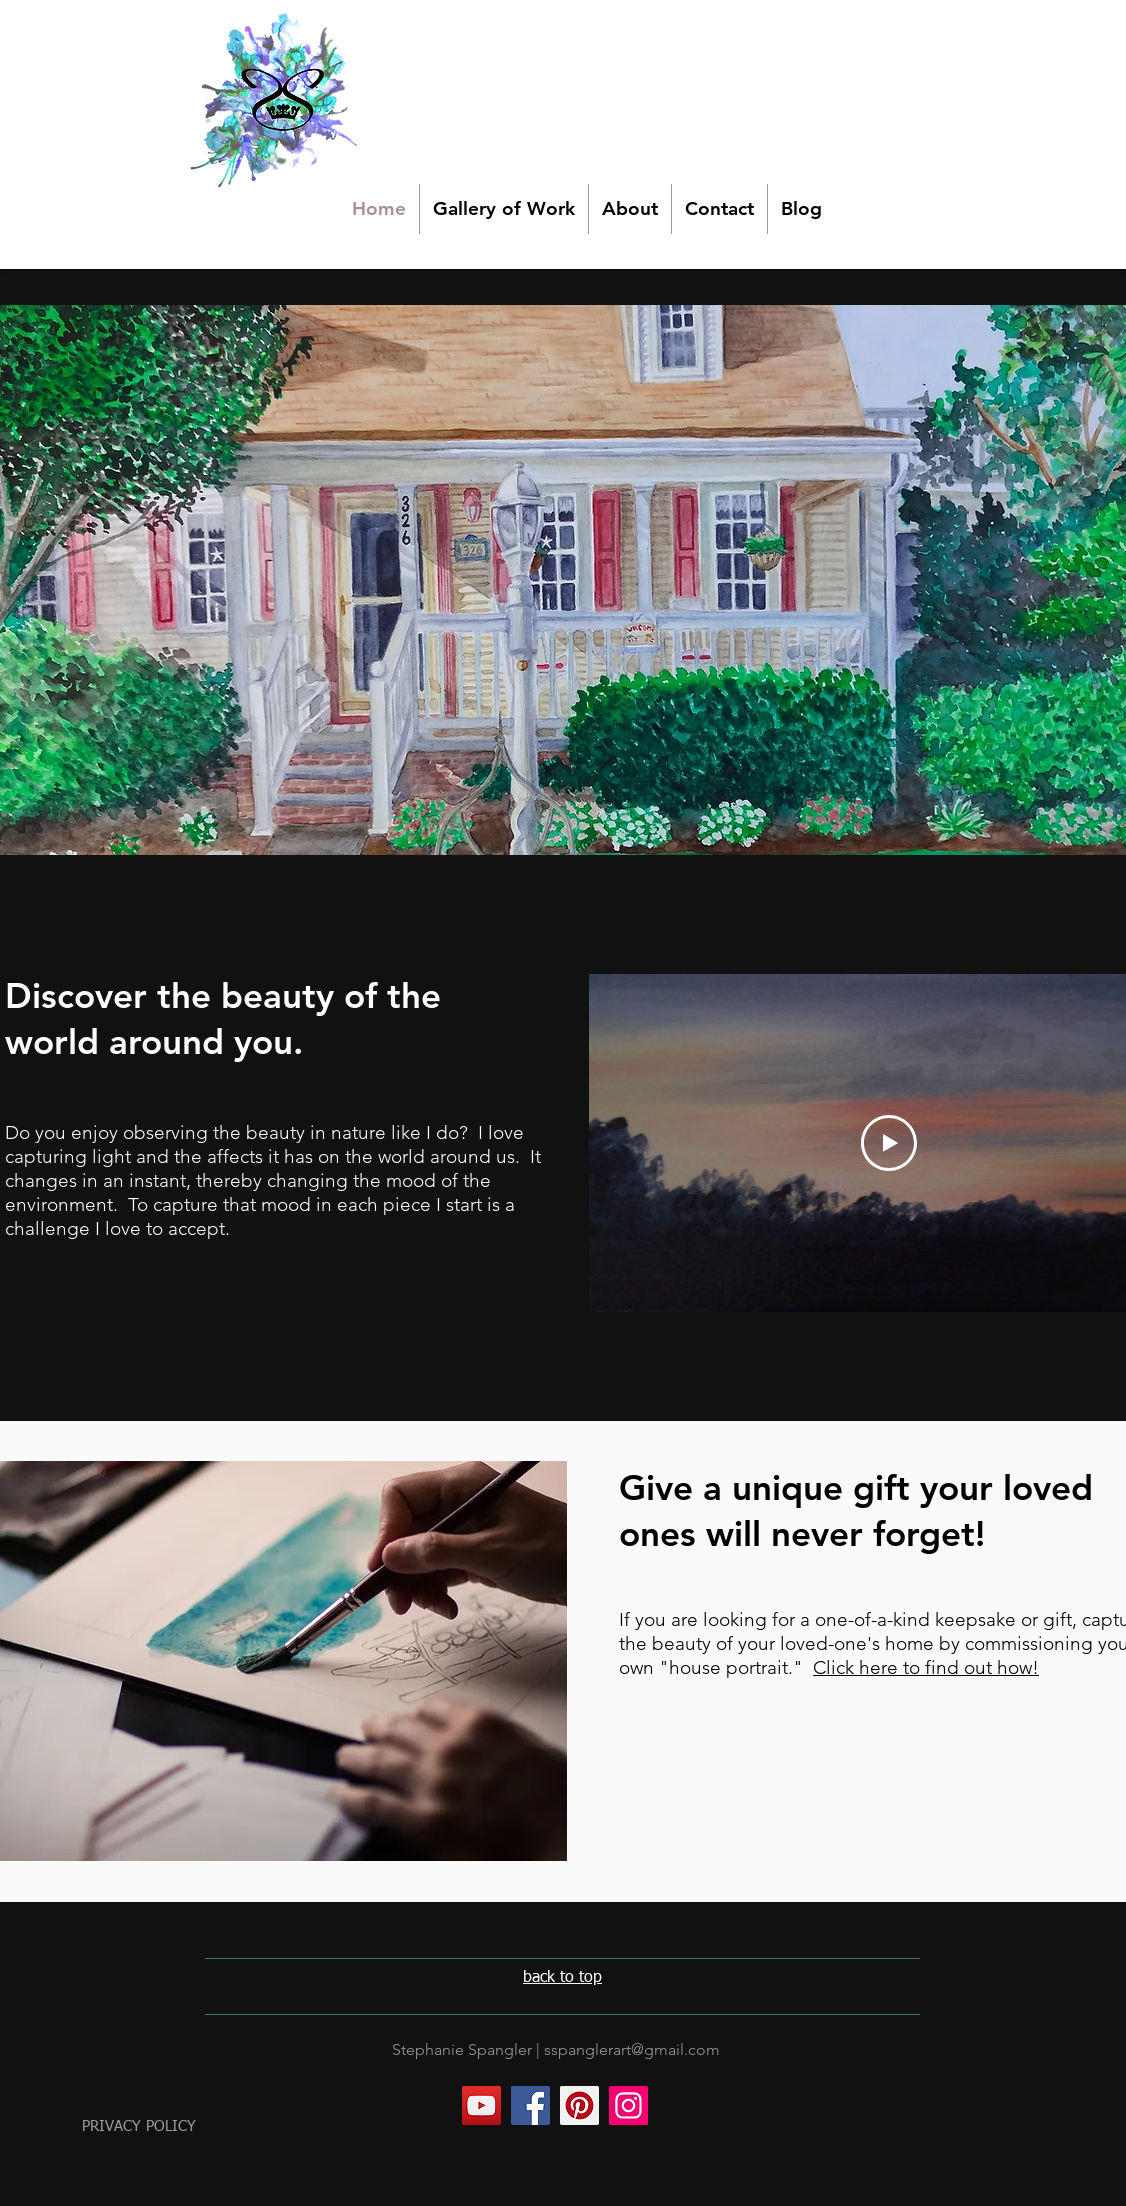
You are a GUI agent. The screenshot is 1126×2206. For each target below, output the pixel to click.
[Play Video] (889, 1143)
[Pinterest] (579, 2105)
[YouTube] (481, 2105)
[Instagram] (628, 2105)
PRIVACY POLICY (139, 2126)
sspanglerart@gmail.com (632, 2049)
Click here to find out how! (926, 1667)
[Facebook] (530, 2105)
